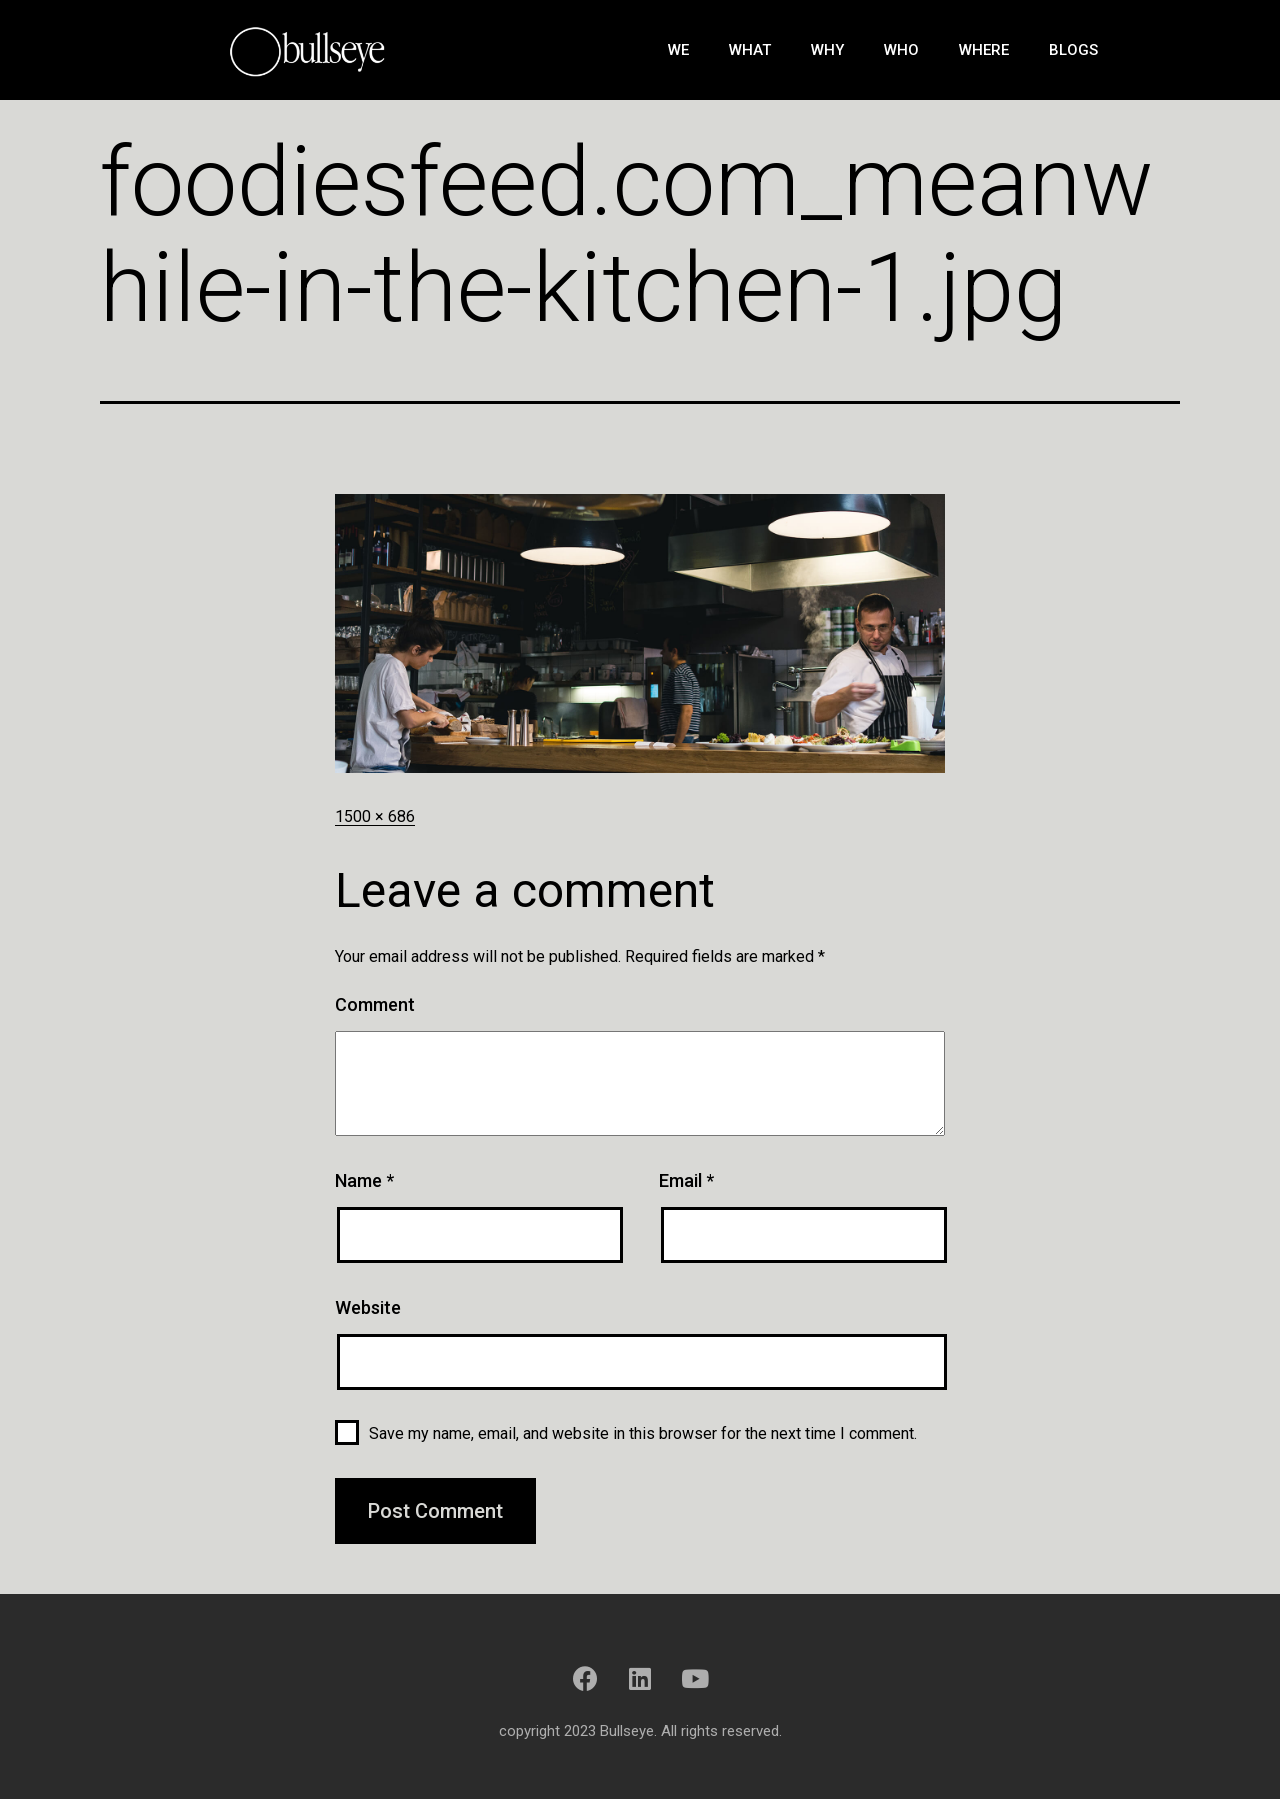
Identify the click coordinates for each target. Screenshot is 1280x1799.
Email (686, 1180)
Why (827, 50)
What (750, 50)
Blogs (1073, 50)
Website (368, 1307)
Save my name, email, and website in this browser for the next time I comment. (643, 1433)
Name (364, 1180)
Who (901, 50)
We (678, 50)
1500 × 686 (375, 816)
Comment (375, 1004)
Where (984, 50)
